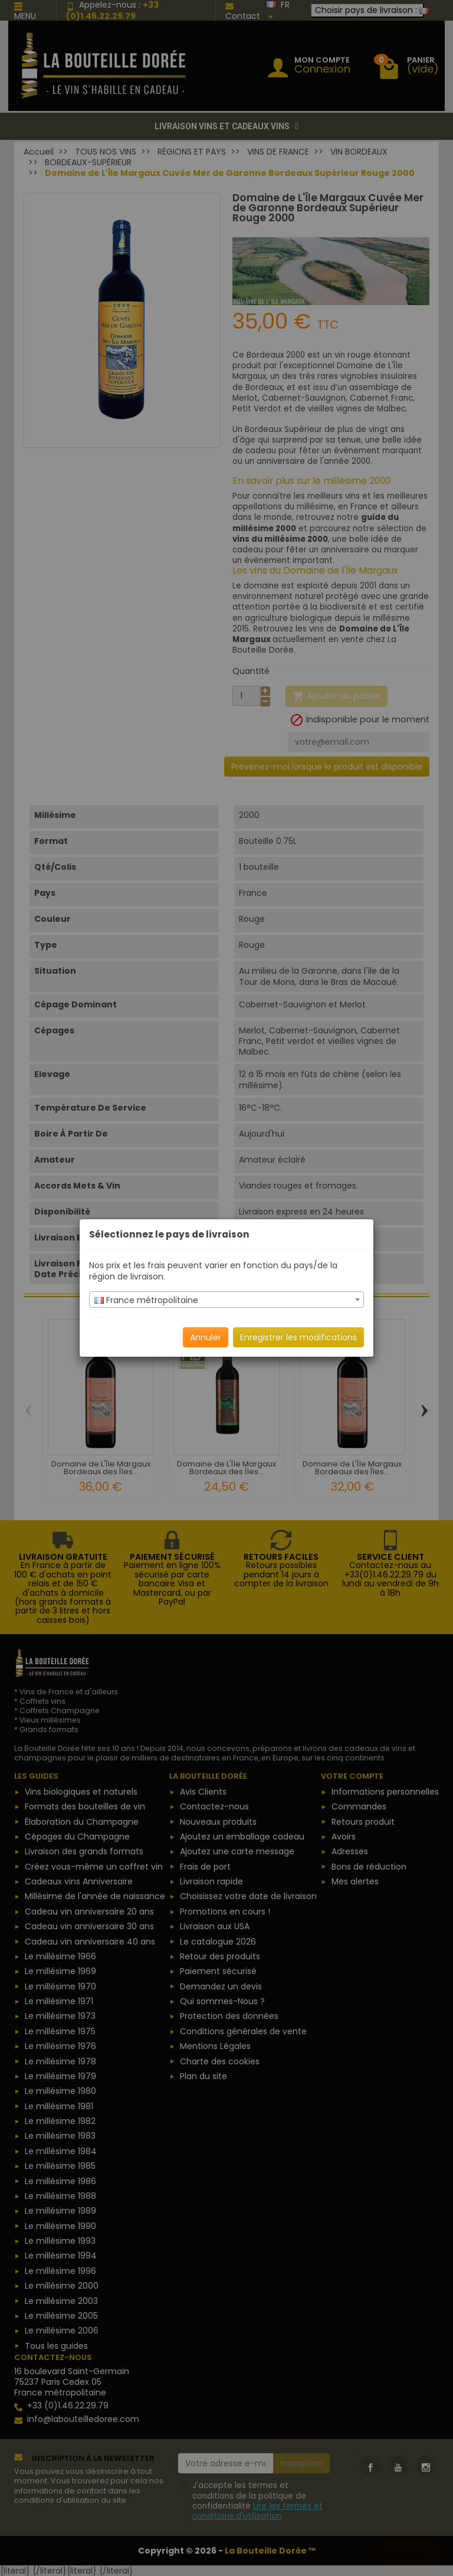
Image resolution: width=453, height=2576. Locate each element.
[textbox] (226, 1300)
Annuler (205, 1337)
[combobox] (226, 1299)
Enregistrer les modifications (298, 1337)
